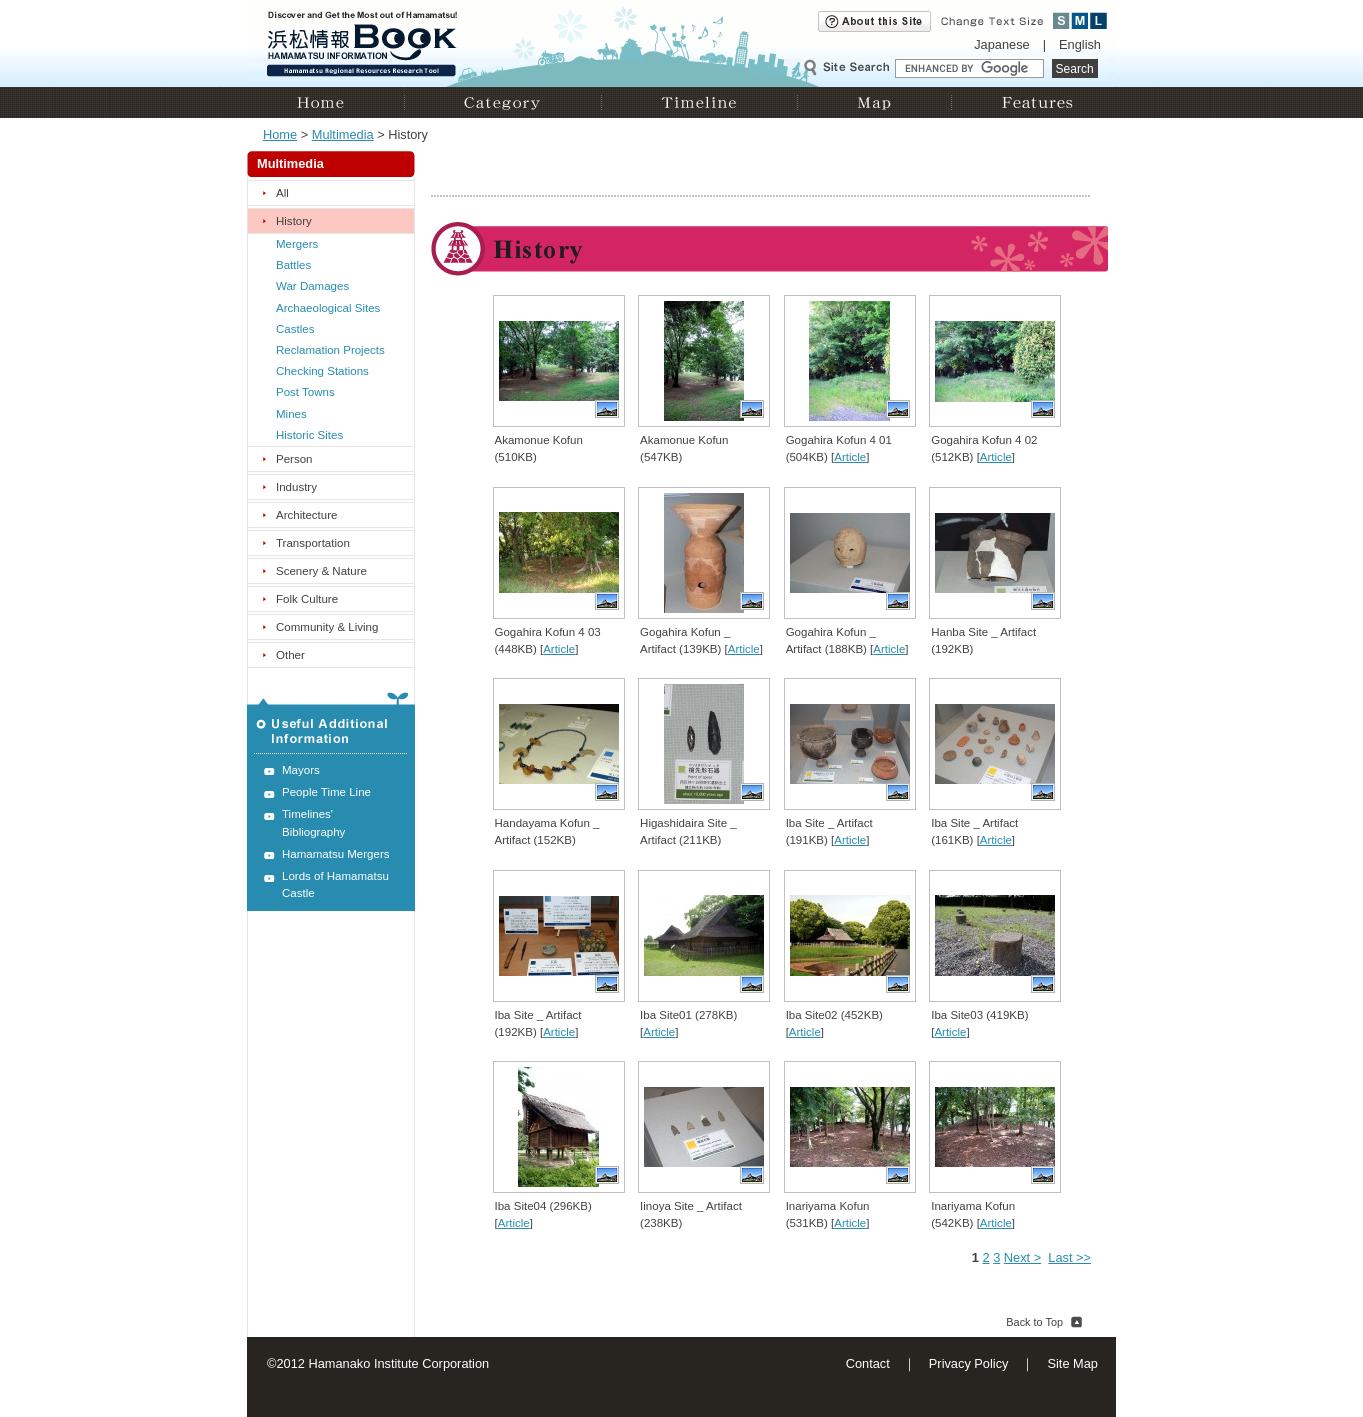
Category (502, 102)
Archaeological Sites (328, 308)
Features (1033, 102)
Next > (1022, 1257)
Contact (868, 1363)
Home (325, 102)
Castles (295, 329)
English (1080, 44)
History (294, 221)
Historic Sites (309, 435)
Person (294, 459)
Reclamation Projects (330, 350)
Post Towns (305, 392)
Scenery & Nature (321, 571)
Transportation (313, 543)
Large (1098, 20)
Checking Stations (322, 371)
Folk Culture (307, 599)
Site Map (1072, 1363)
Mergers (297, 244)
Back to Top (1034, 1322)
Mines (291, 414)
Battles (293, 265)
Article (850, 457)
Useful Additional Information (331, 723)
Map (874, 102)
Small (1061, 20)
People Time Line (326, 792)
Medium (1080, 20)
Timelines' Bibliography (313, 822)
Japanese (1002, 44)
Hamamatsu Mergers (336, 854)
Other (290, 655)
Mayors (301, 770)
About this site (874, 21)
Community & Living (327, 627)
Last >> (1069, 1257)
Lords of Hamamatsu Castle (335, 884)
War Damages (312, 286)
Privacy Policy (969, 1363)
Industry (296, 487)
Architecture (306, 515)
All (282, 193)
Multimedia (343, 134)
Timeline (699, 102)
